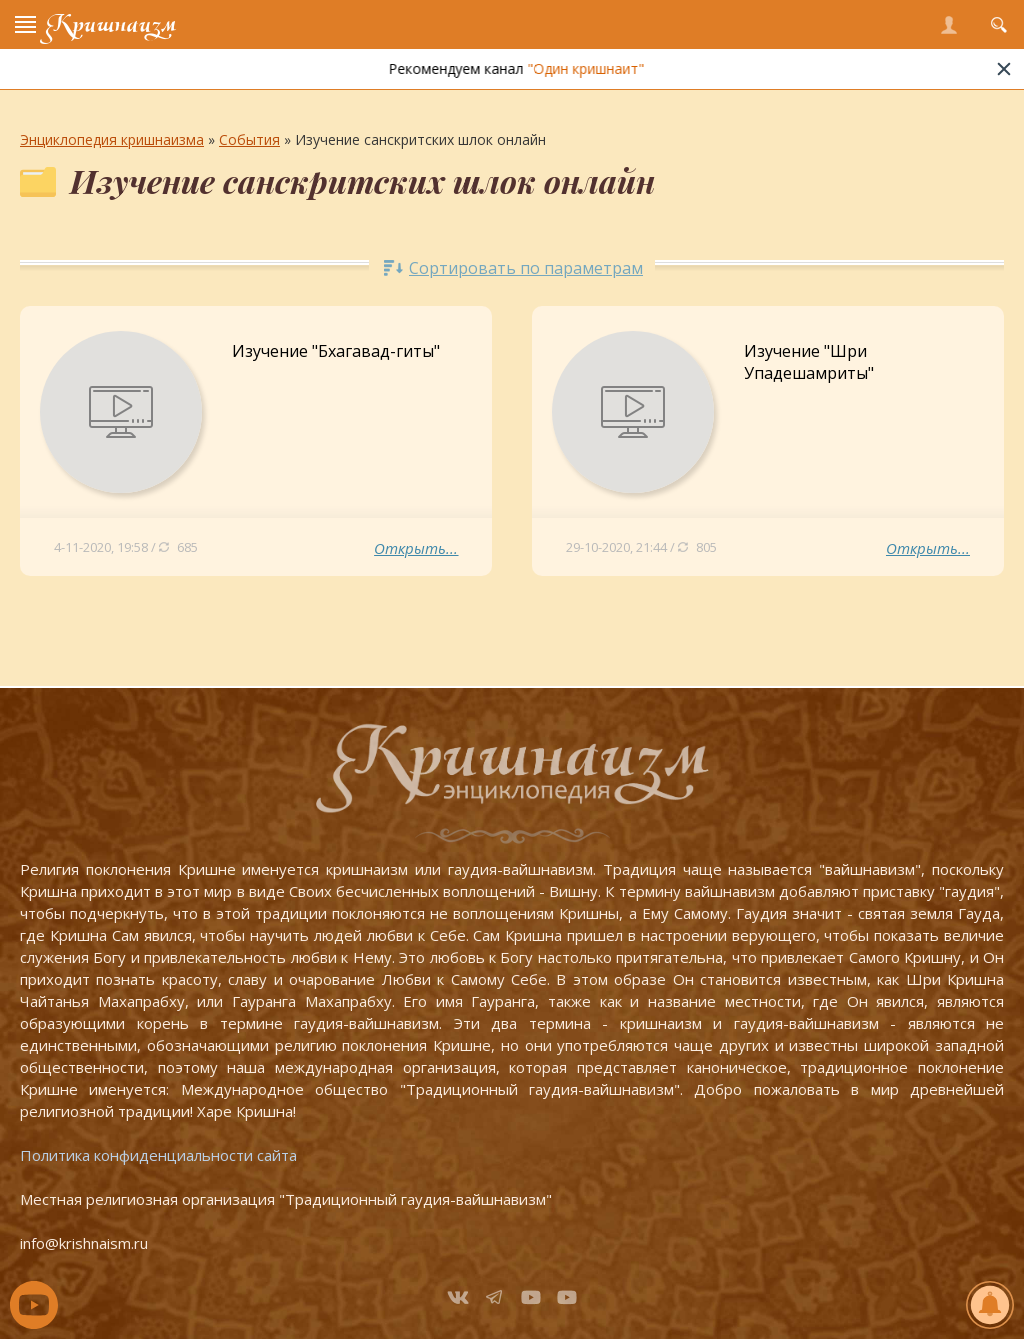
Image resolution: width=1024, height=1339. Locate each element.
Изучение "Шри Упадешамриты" (809, 362)
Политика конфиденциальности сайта (158, 1155)
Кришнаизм (111, 24)
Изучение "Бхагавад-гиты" (336, 351)
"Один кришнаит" (620, 68)
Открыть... (416, 548)
